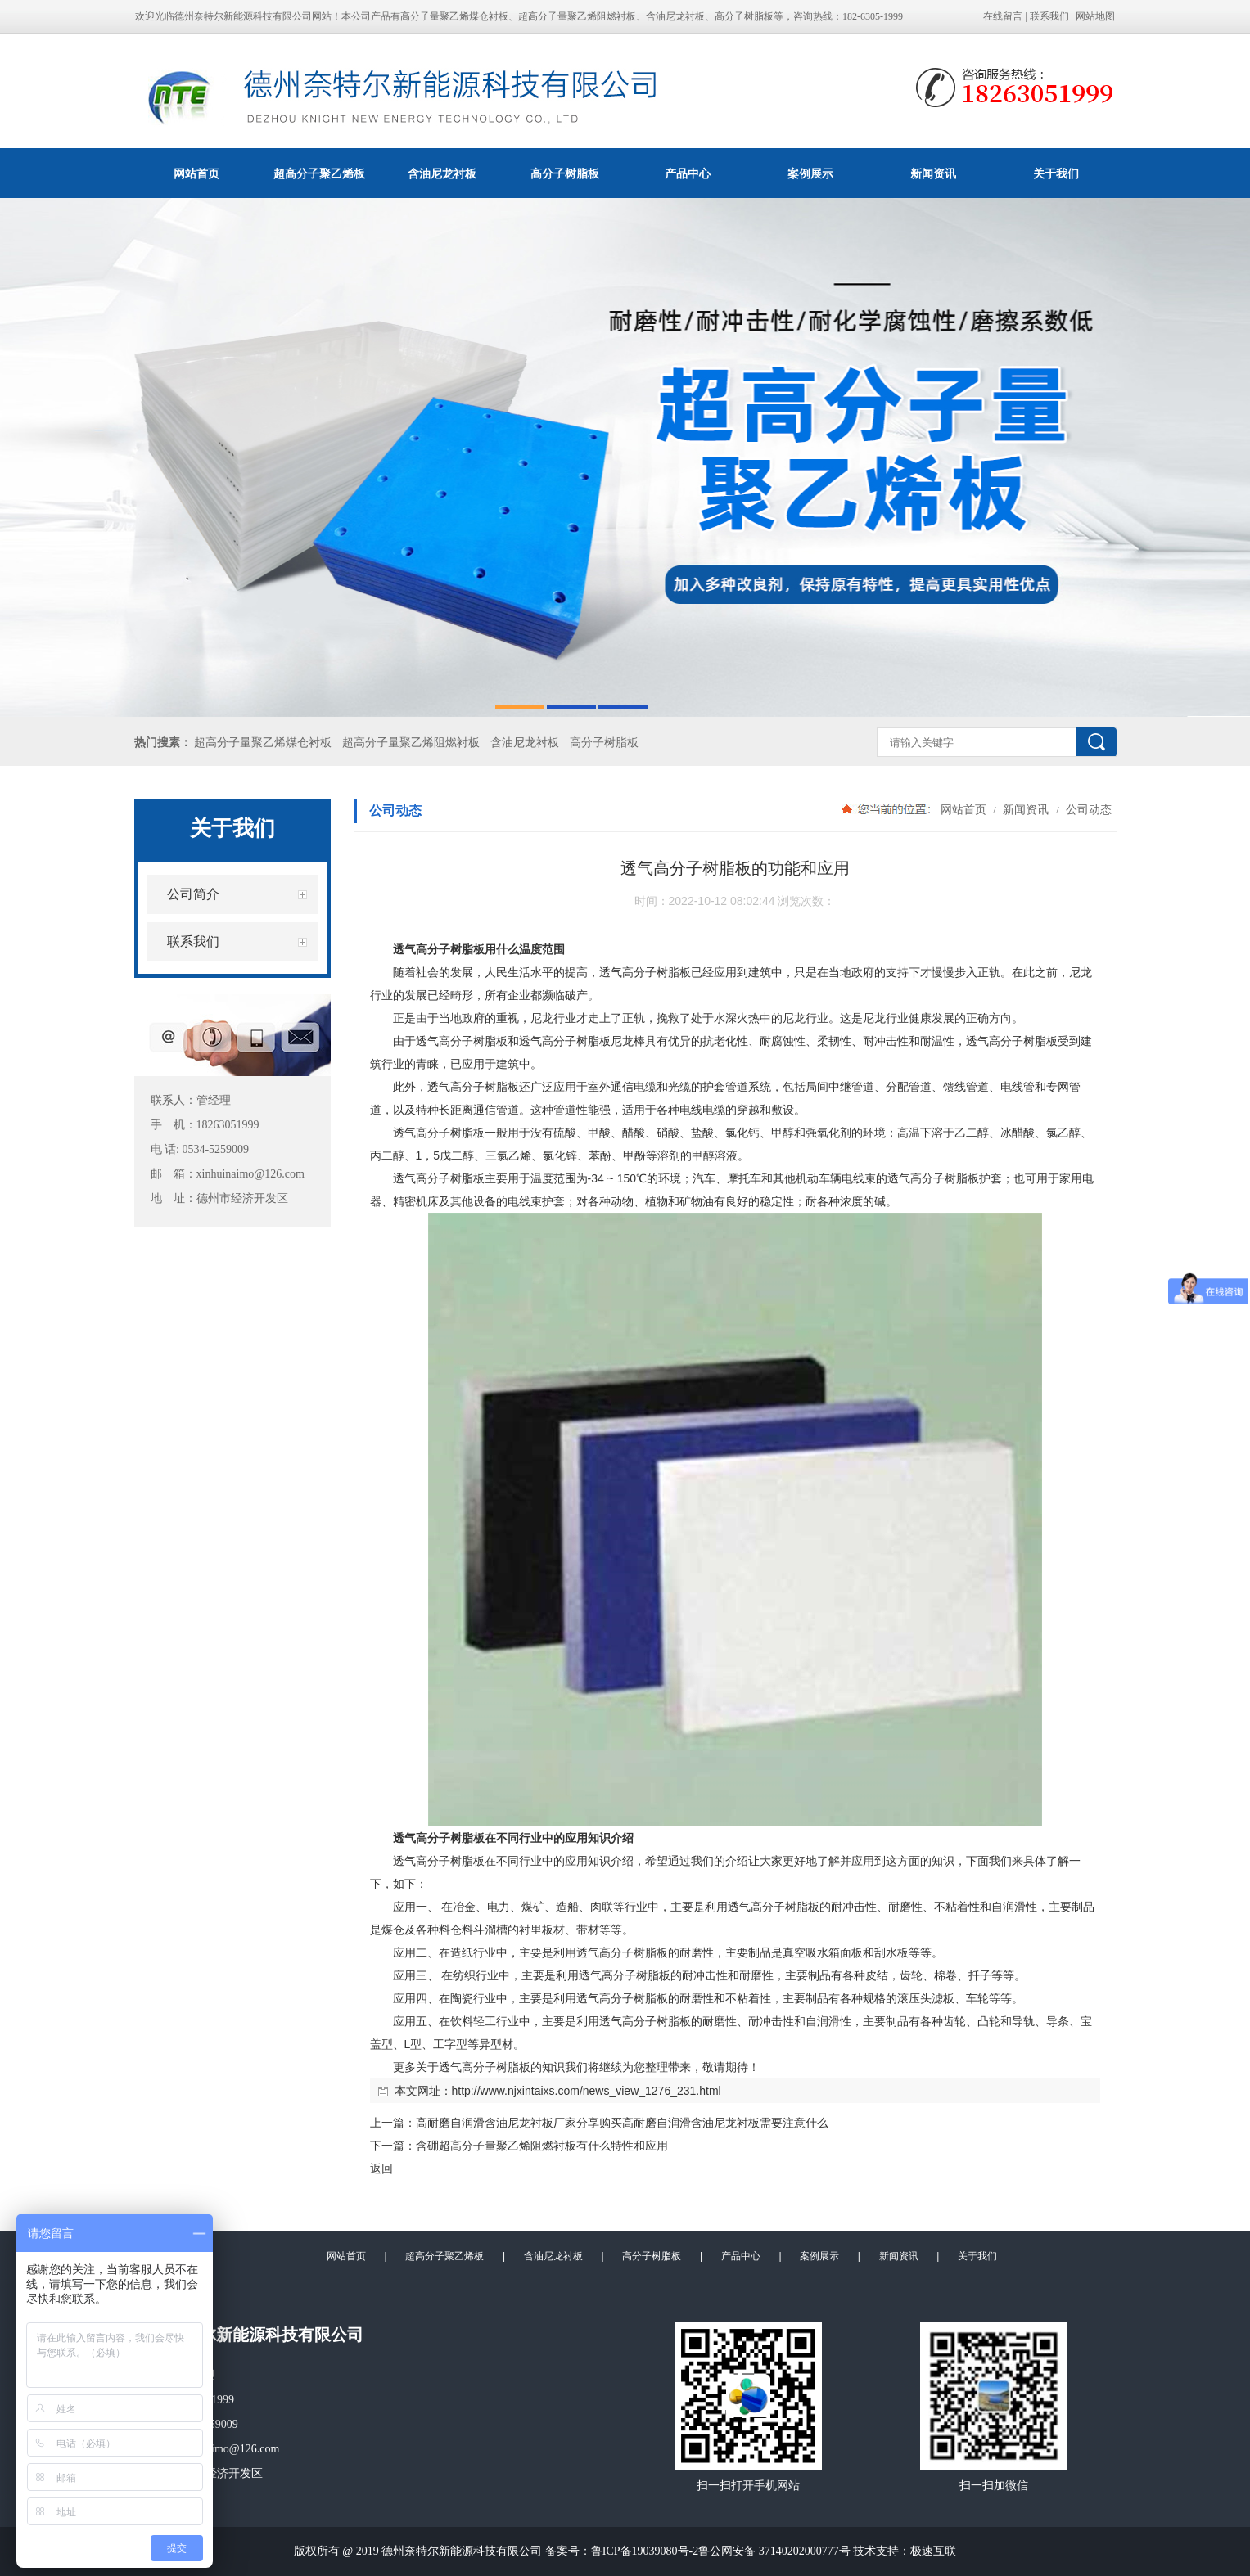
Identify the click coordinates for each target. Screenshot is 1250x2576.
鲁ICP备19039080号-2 (644, 2551)
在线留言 (1002, 16)
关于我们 (1056, 173)
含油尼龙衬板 (442, 173)
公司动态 (1087, 809)
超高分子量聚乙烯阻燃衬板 (411, 742)
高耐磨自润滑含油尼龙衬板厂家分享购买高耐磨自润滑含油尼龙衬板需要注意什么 (622, 2122)
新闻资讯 (933, 173)
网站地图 (1095, 16)
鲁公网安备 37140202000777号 (774, 2551)
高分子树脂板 (564, 173)
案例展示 (810, 173)
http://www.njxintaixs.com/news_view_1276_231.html (586, 2090)
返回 (381, 2168)
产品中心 (688, 173)
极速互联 (933, 2551)
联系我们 (1049, 16)
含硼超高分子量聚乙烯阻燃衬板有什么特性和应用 (542, 2145)
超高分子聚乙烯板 (319, 173)
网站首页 (196, 173)
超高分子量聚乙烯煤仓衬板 (263, 742)
